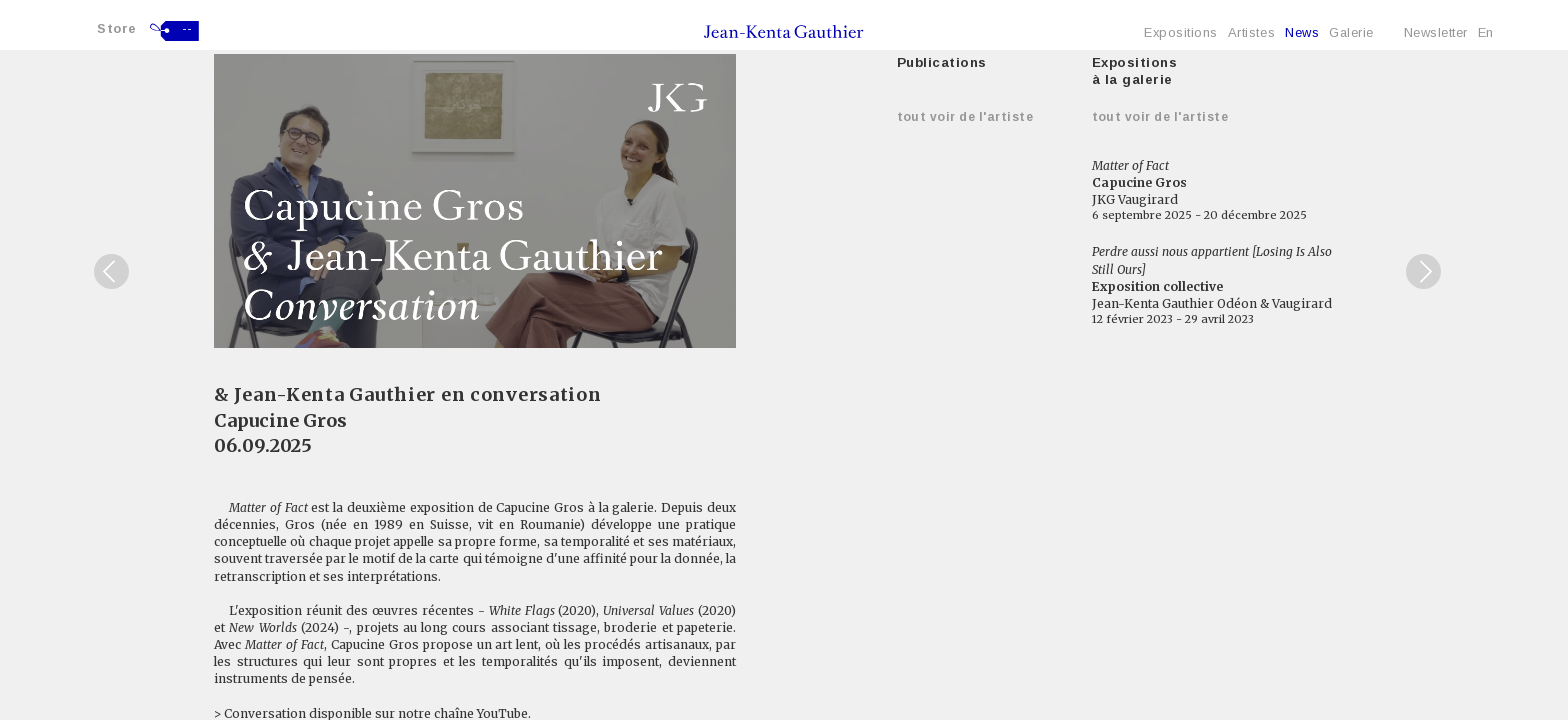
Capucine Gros (280, 420)
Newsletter (1436, 32)
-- (187, 29)
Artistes (1251, 32)
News (1302, 32)
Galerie (1351, 32)
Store (117, 28)
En (1486, 32)
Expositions (1181, 32)
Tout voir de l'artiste (965, 117)
